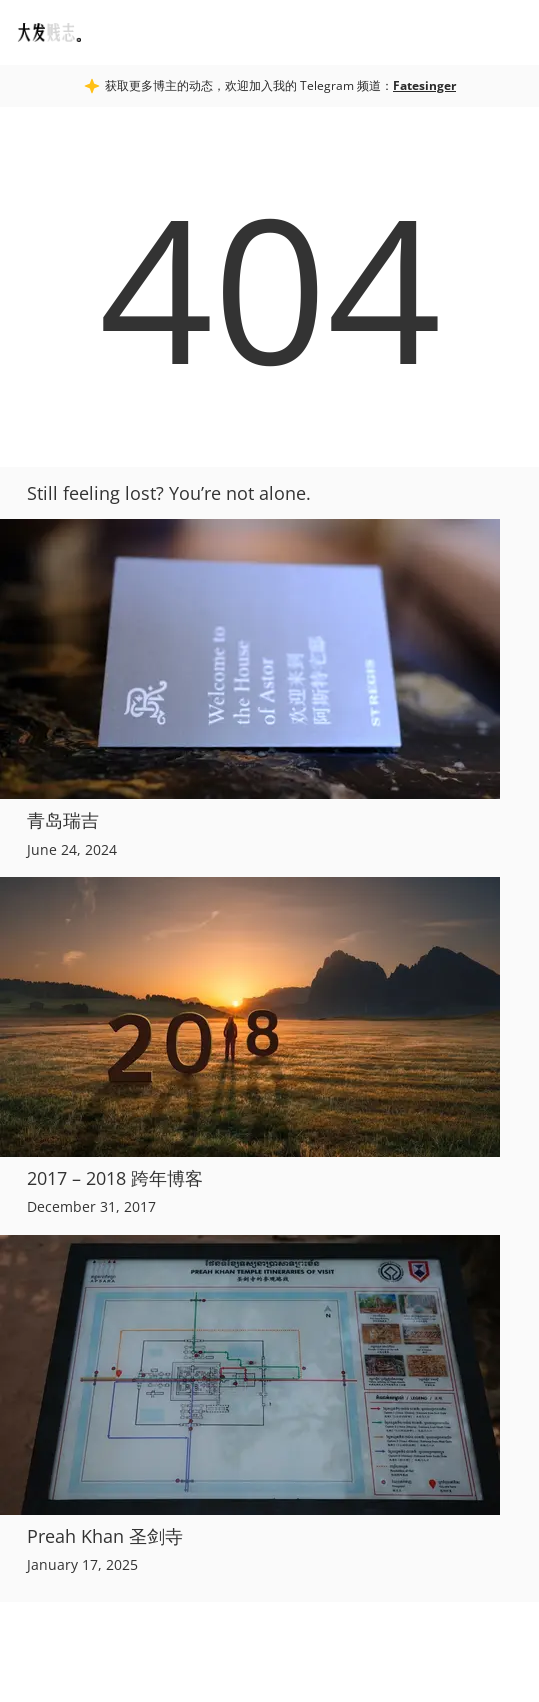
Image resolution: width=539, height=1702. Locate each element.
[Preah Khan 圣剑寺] (269, 1375)
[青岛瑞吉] (269, 659)
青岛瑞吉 (63, 820)
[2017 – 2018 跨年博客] (269, 1017)
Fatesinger (424, 85)
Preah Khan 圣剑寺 (105, 1536)
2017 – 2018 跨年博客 (115, 1178)
